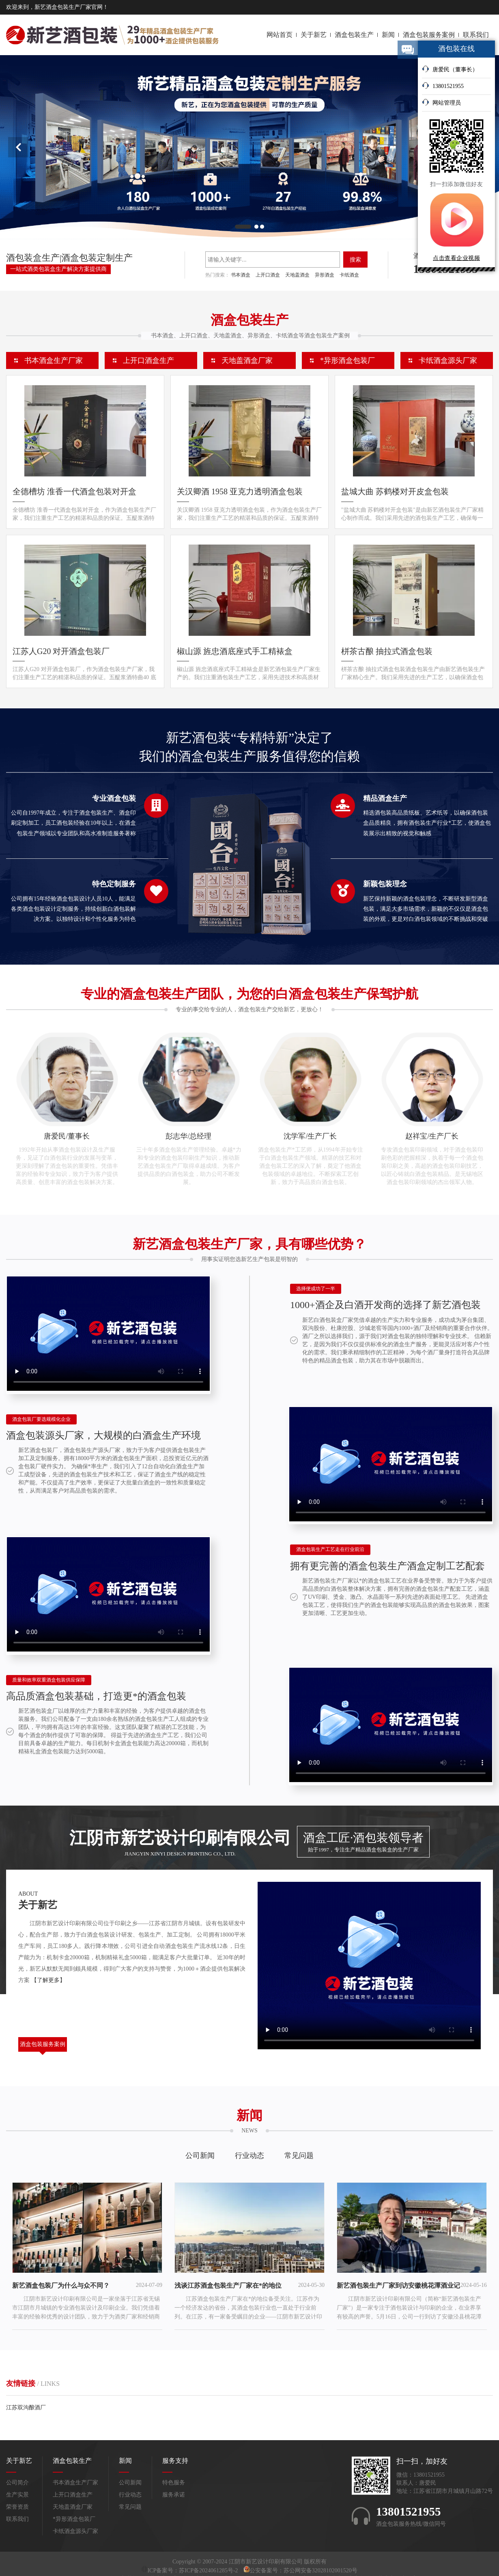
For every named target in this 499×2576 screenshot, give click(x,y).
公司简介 (17, 2482)
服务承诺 (173, 2495)
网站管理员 (441, 102)
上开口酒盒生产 (148, 360)
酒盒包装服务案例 (429, 34)
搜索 (355, 259)
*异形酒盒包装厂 (347, 360)
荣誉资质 (17, 2507)
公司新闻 (200, 2155)
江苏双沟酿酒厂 (26, 2407)
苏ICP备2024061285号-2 (209, 2570)
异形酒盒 (324, 275)
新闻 (388, 34)
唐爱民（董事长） (450, 69)
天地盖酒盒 (297, 275)
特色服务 (173, 2482)
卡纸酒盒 (349, 275)
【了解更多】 (48, 1980)
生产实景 (17, 2495)
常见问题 (299, 2155)
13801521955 (443, 85)
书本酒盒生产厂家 (53, 360)
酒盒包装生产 (354, 34)
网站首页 (280, 34)
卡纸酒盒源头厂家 (448, 360)
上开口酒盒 (268, 275)
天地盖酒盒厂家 (247, 360)
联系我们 (476, 34)
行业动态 (249, 2155)
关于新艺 (314, 34)
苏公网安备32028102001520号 (320, 2570)
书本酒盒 (240, 275)
